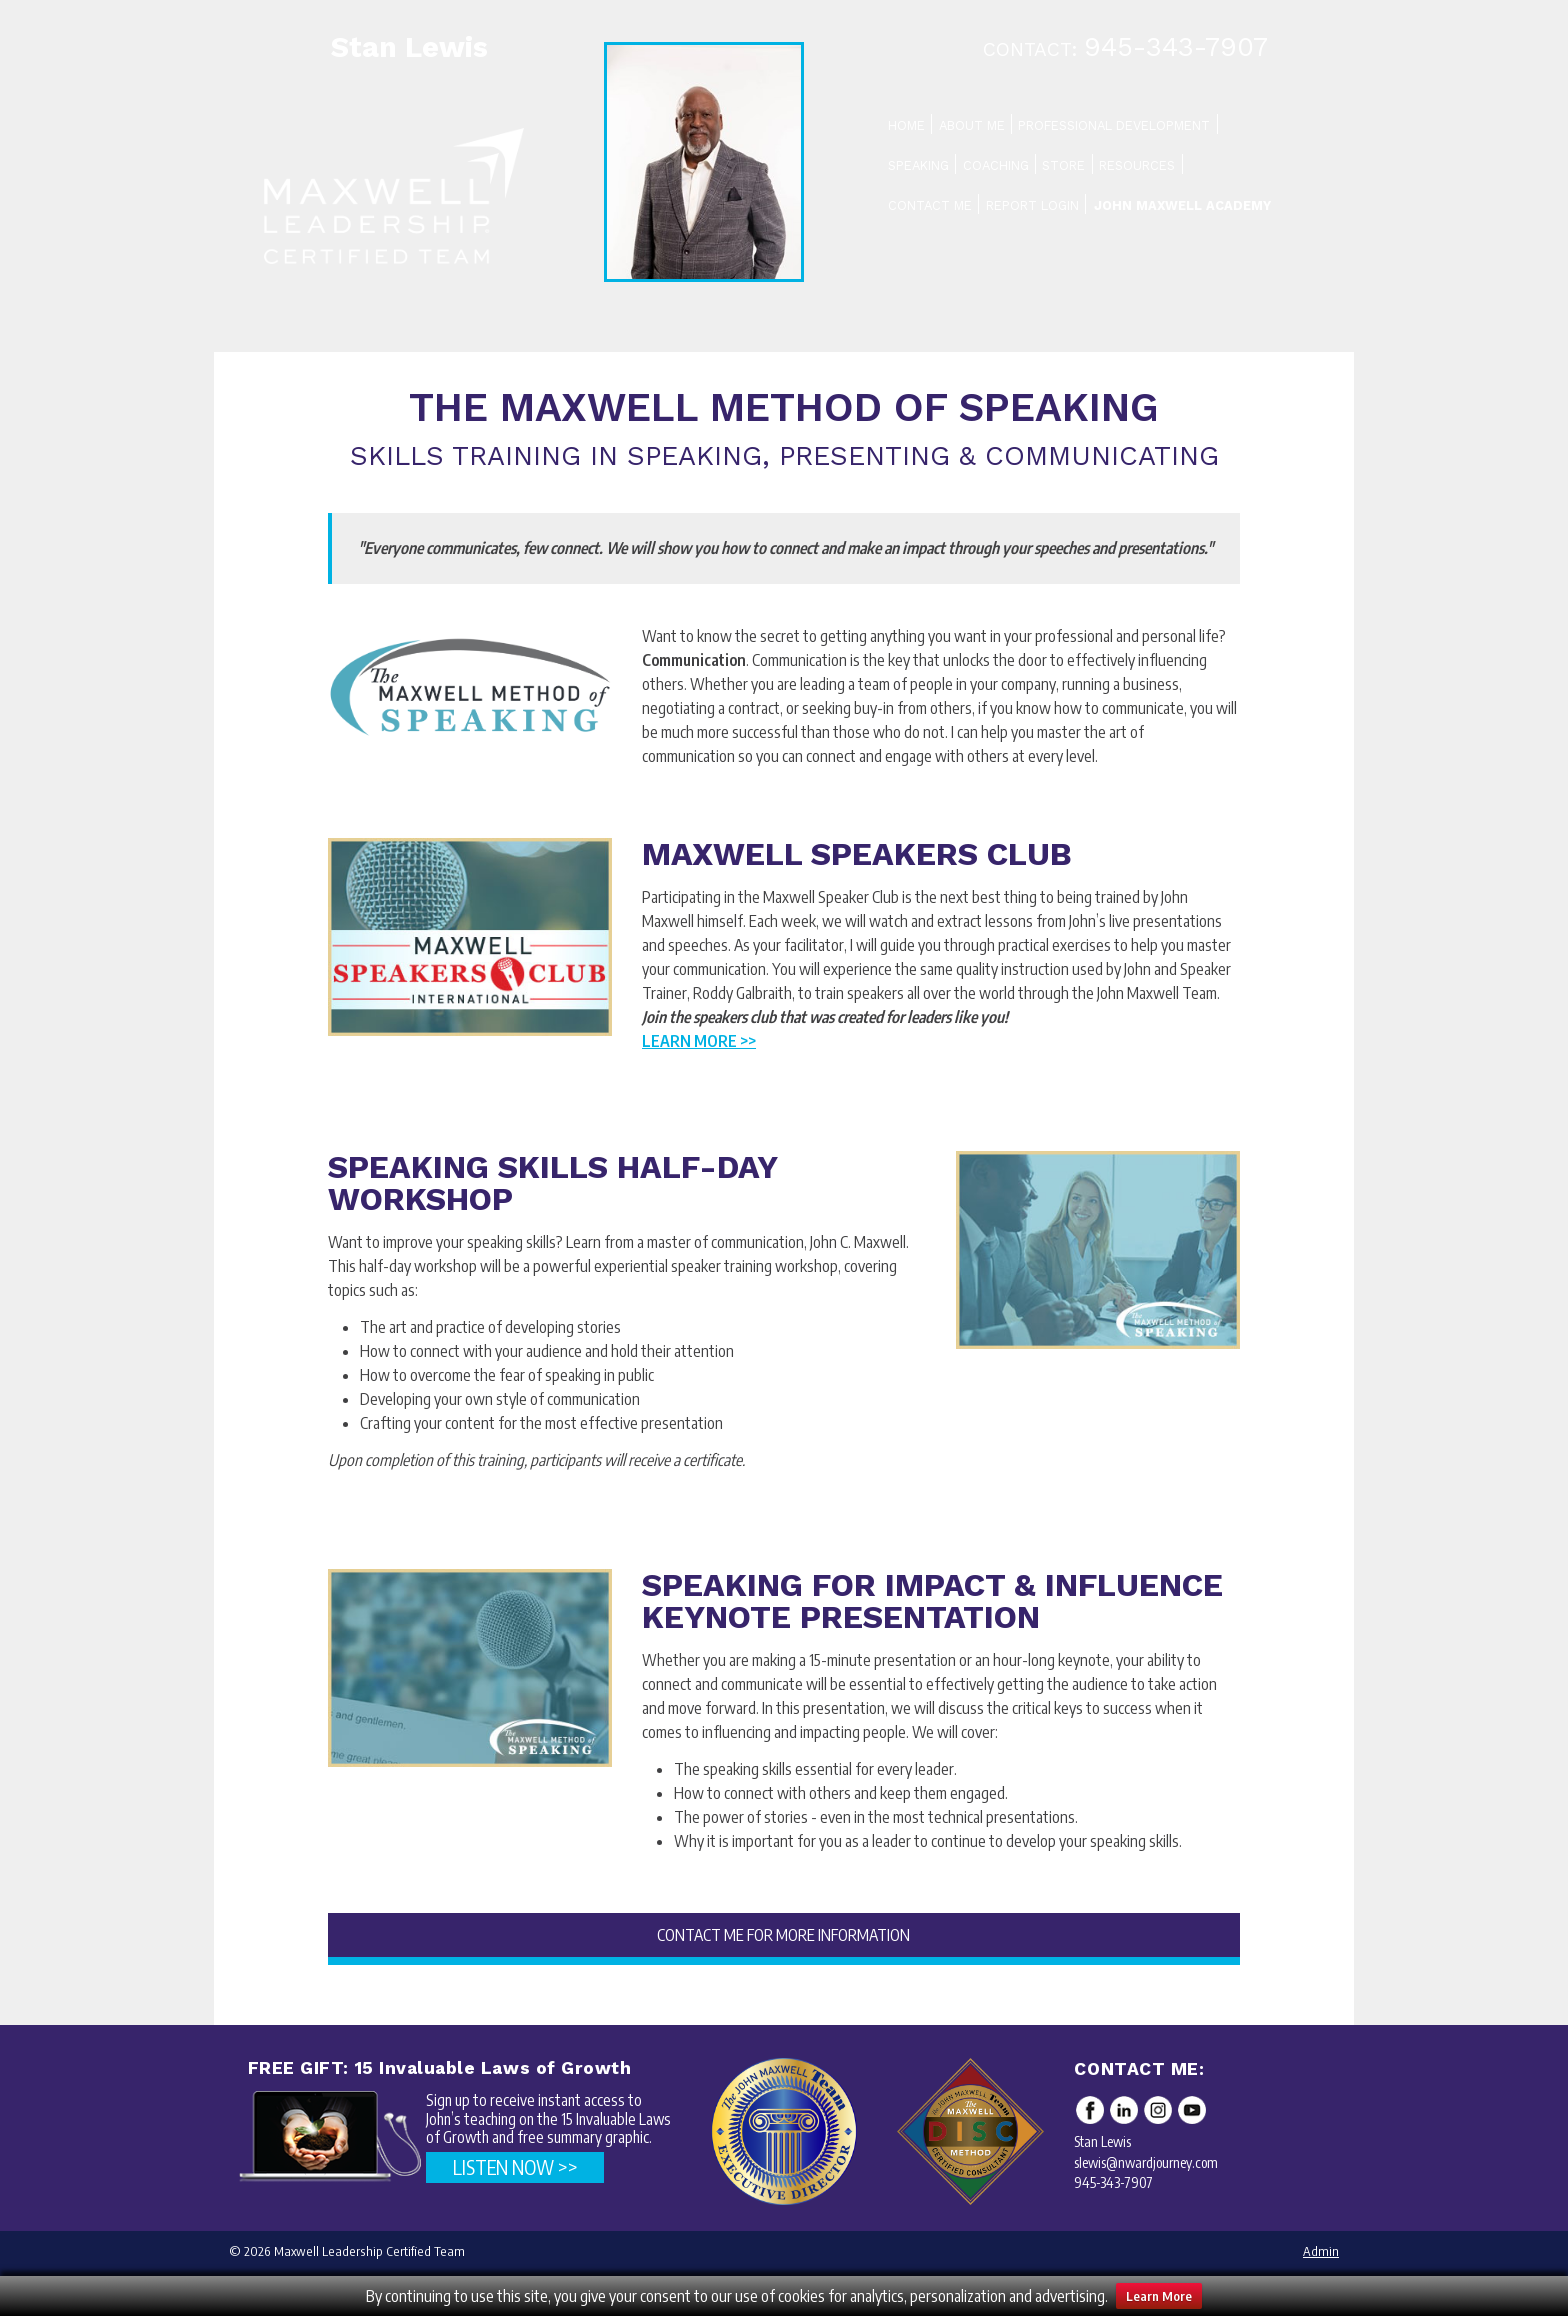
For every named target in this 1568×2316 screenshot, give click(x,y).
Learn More (1159, 2296)
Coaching (996, 165)
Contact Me (930, 205)
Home (906, 125)
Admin (1321, 2251)
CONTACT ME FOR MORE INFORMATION (783, 1935)
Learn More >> (699, 1041)
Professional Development (1114, 125)
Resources (1137, 165)
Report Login (1032, 205)
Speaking (918, 165)
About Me (972, 125)
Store (1063, 165)
